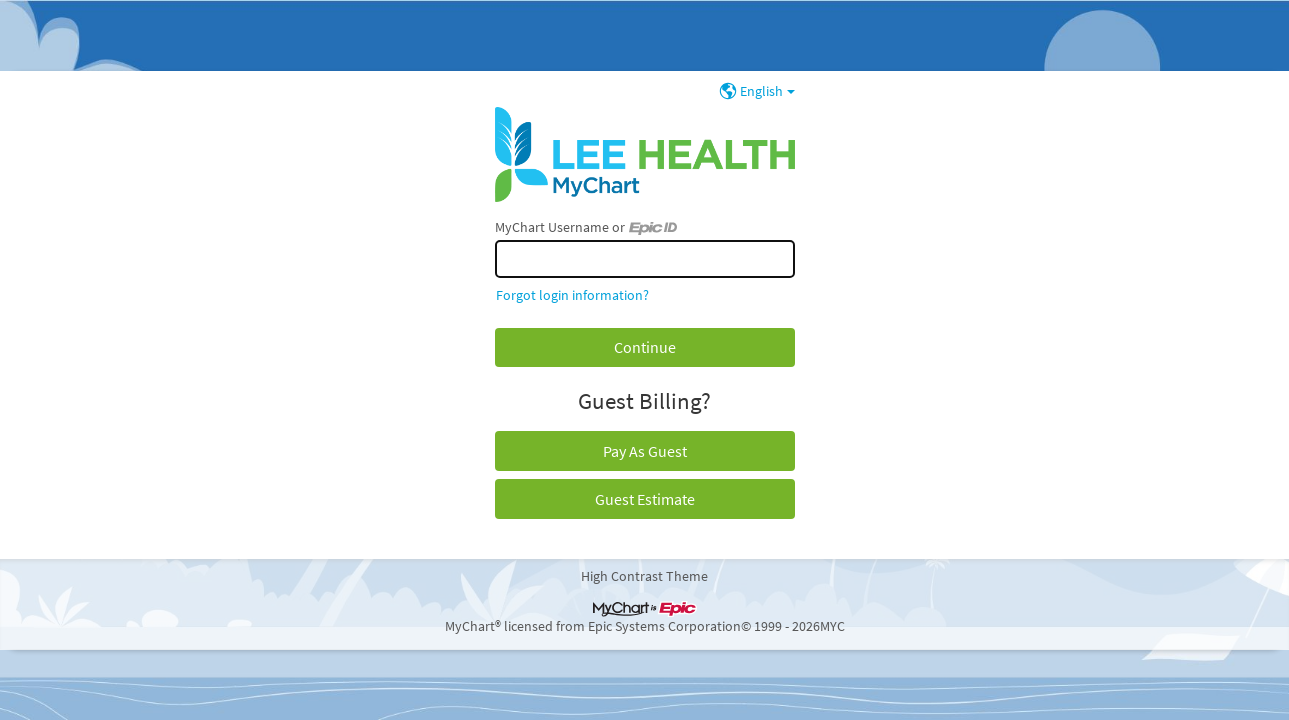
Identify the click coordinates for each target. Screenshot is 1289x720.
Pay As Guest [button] (645, 451)
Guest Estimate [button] (645, 499)
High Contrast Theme (644, 576)
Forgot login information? (572, 295)
